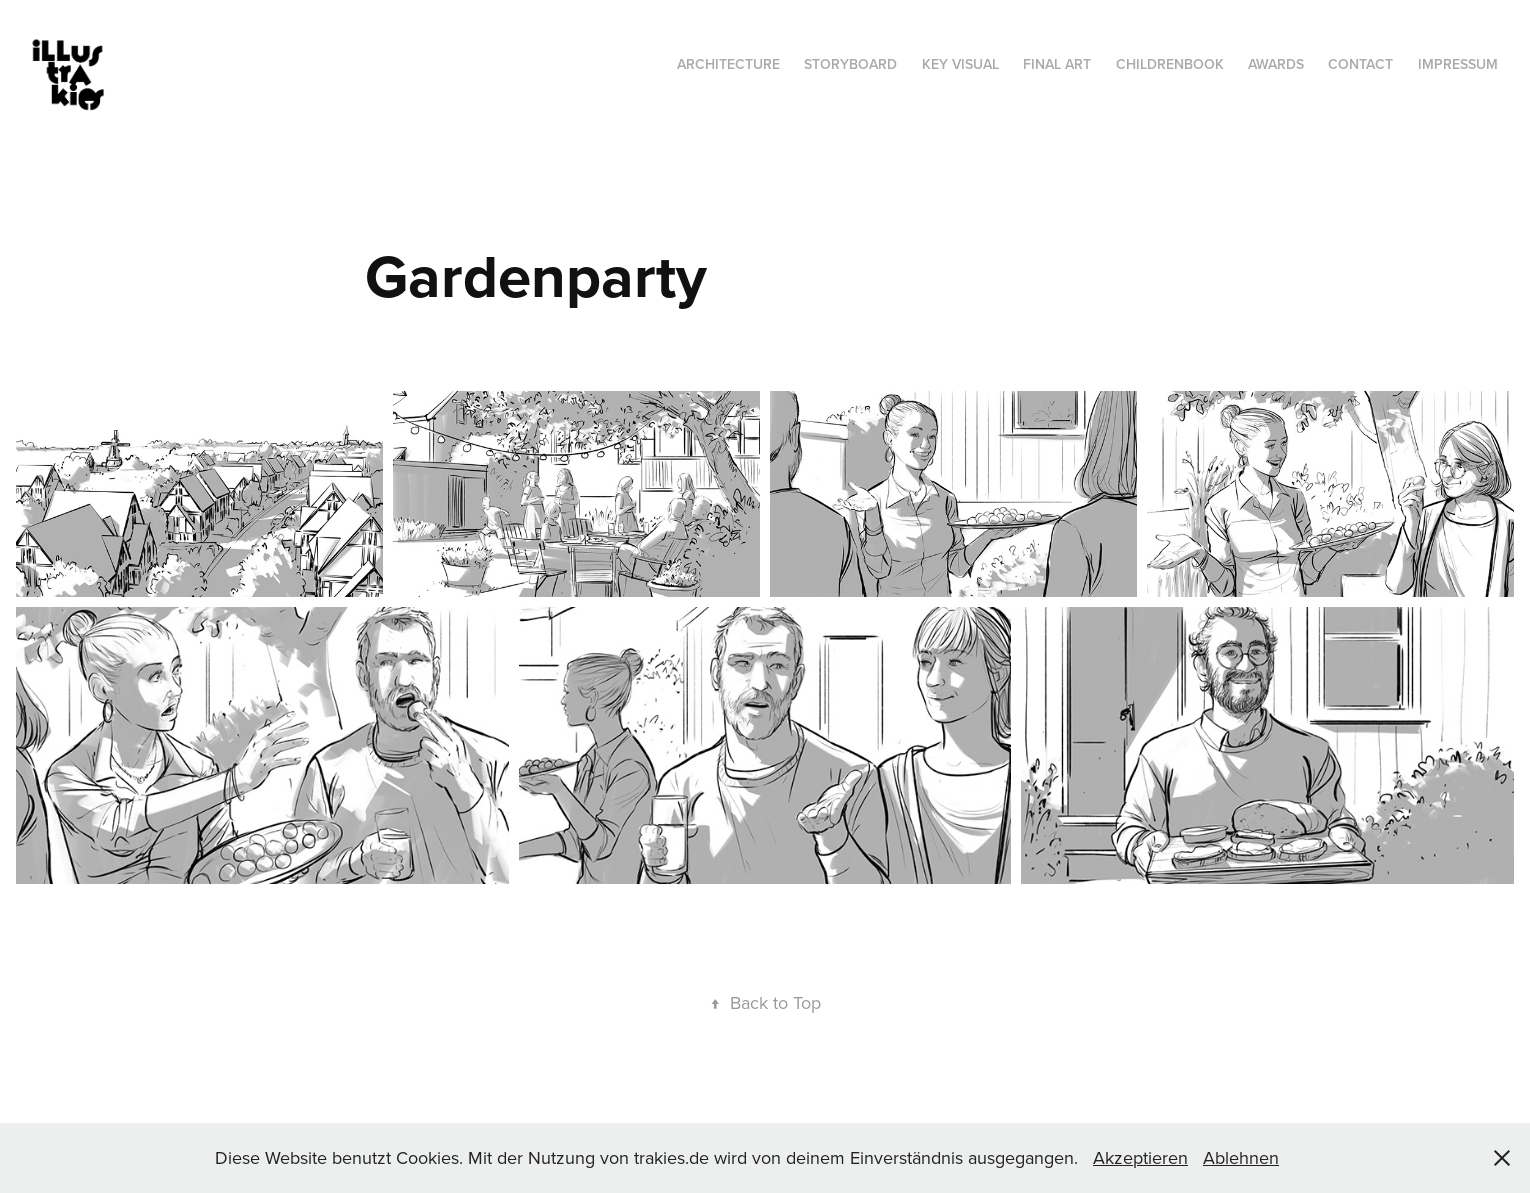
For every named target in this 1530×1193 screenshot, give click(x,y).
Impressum (1458, 64)
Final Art (1057, 64)
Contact (1360, 64)
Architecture (728, 64)
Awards (1276, 64)
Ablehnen (1241, 1157)
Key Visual (960, 64)
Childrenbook (1170, 64)
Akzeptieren (1140, 1157)
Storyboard (850, 64)
